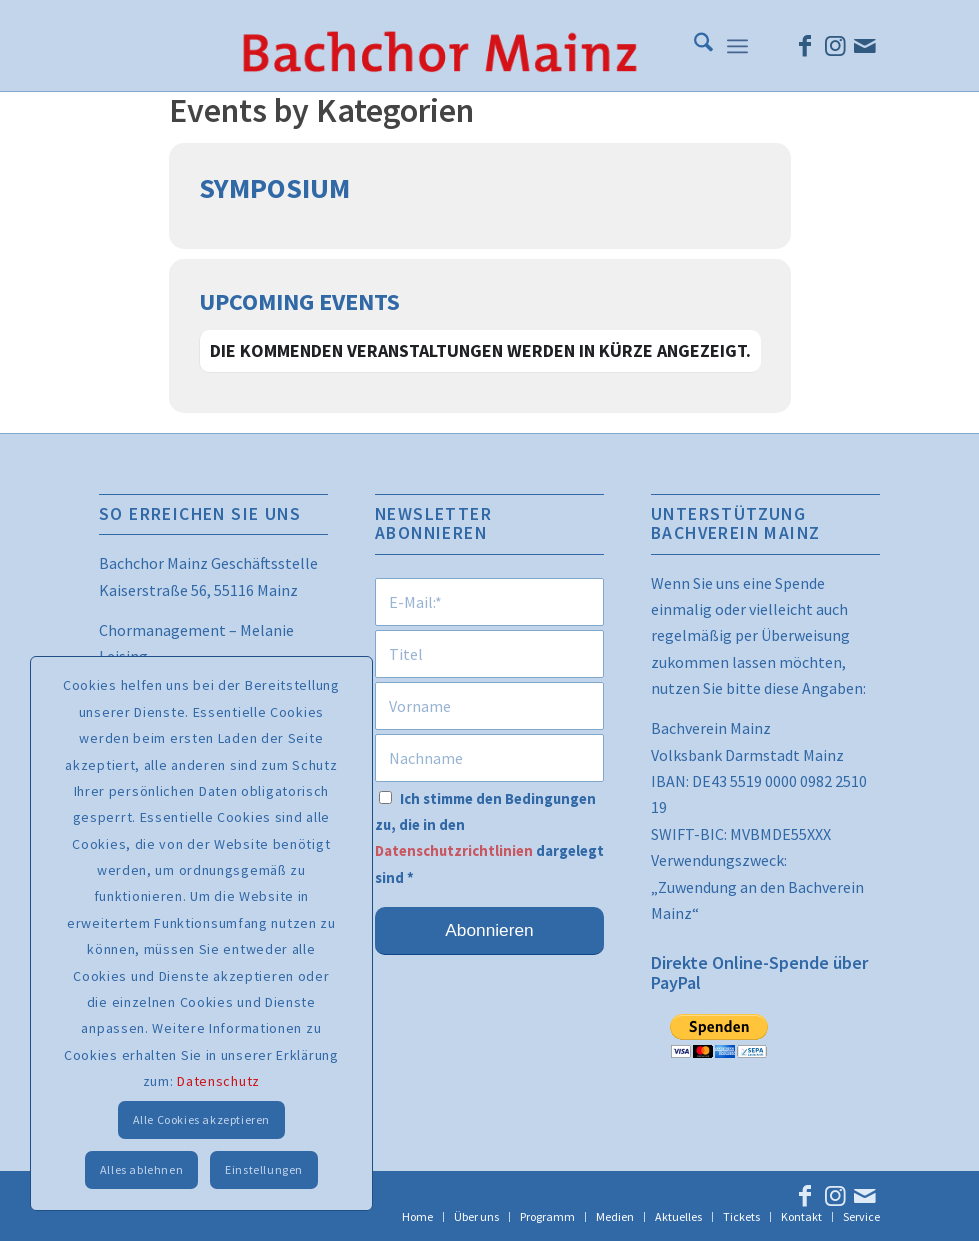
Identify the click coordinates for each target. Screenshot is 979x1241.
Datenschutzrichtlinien (454, 851)
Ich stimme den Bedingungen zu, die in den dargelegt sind (489, 838)
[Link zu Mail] (865, 46)
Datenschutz (218, 1081)
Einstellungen (264, 1169)
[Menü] (737, 46)
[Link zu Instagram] (835, 46)
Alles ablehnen (141, 1169)
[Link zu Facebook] (805, 46)
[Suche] (693, 46)
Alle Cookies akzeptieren (201, 1119)
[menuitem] (693, 46)
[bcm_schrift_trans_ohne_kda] (439, 46)
